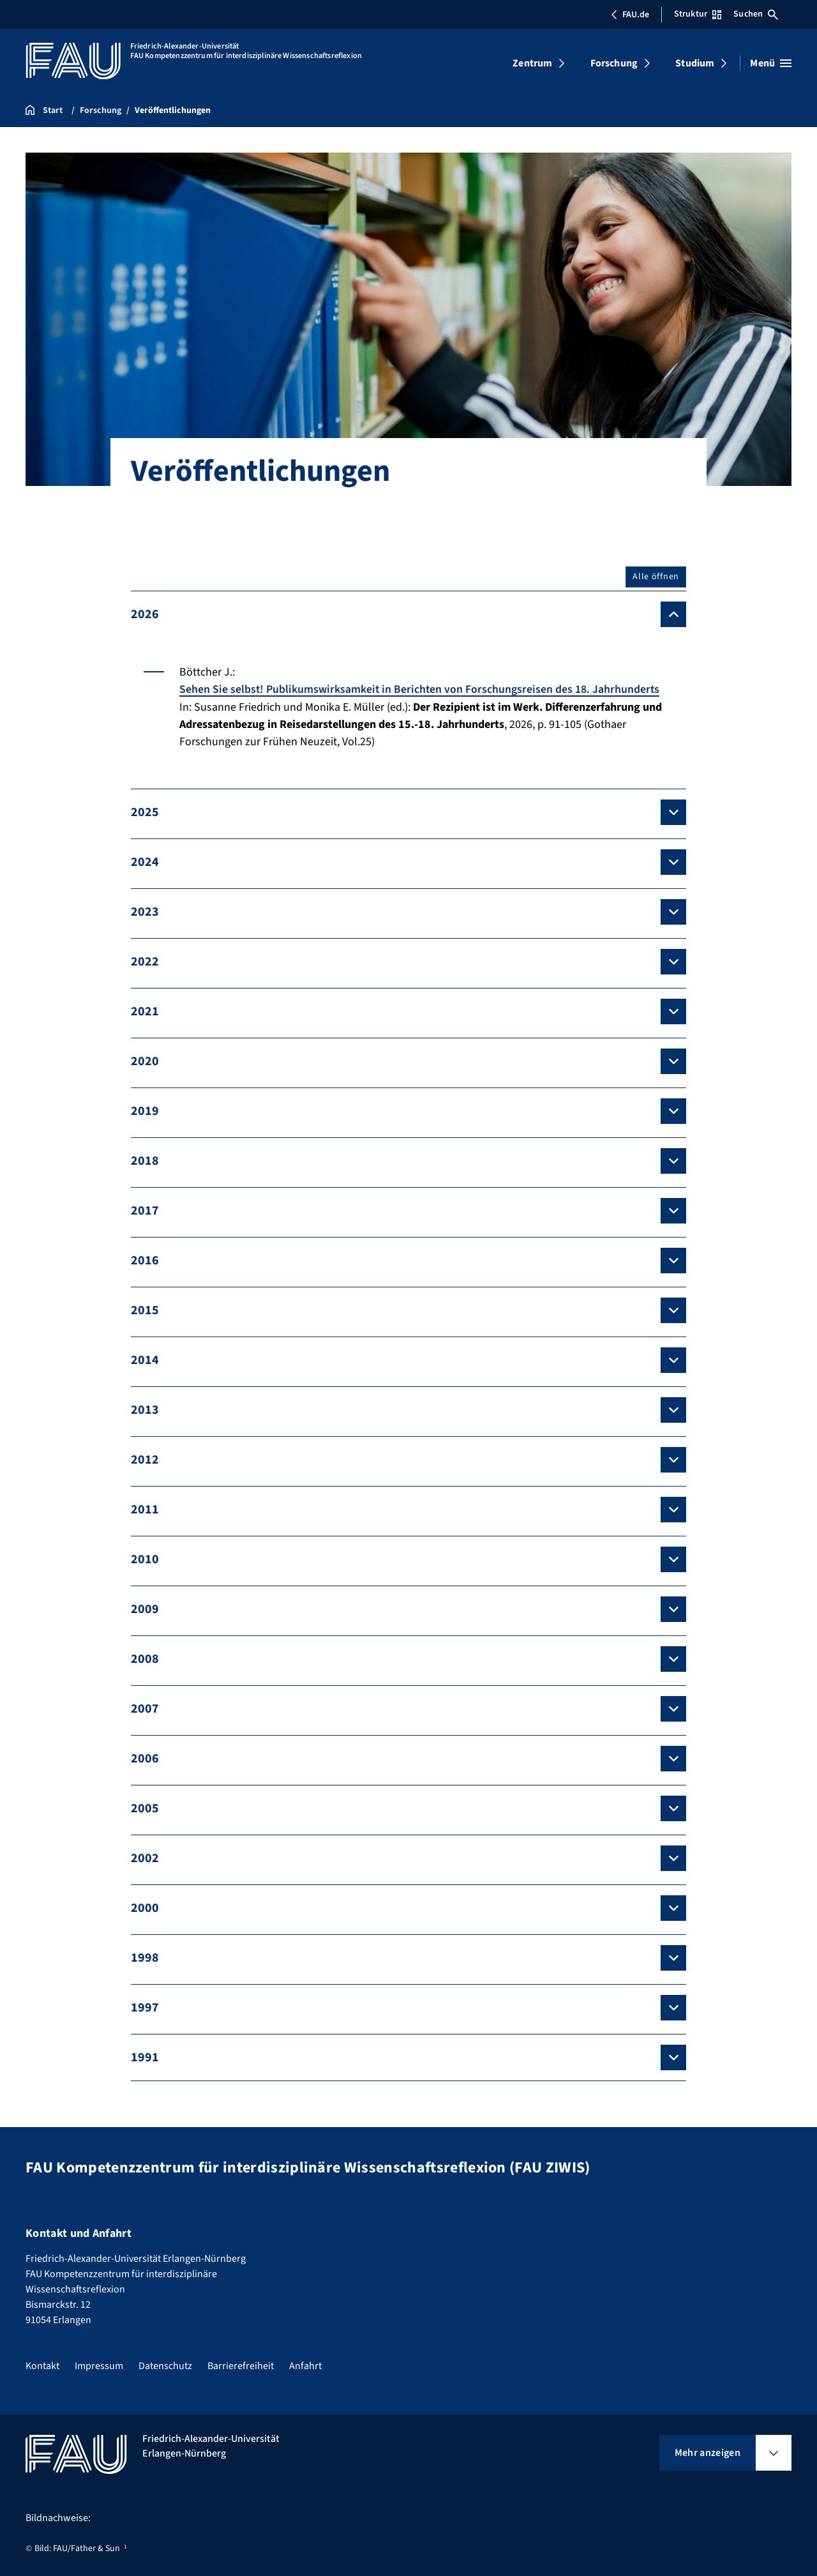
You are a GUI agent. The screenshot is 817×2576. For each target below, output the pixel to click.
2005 (145, 1808)
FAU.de (630, 14)
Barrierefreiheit (240, 2366)
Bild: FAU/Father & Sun (77, 2548)
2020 (145, 1061)
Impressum (99, 2366)
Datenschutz (165, 2366)
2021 (145, 1011)
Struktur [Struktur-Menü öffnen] (697, 14)
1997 (145, 2007)
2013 (145, 1409)
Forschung (614, 63)
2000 (145, 1907)
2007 (145, 1708)
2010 (145, 1559)
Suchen (755, 14)
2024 (145, 861)
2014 (145, 1359)
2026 (145, 614)
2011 (145, 1509)
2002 (145, 1858)
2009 (145, 1609)
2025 (145, 812)
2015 (145, 1310)
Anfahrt (305, 2366)
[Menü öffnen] (770, 63)
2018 (145, 1160)
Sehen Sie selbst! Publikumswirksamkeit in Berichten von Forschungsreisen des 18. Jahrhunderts (420, 689)
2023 (145, 911)
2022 (145, 961)
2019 (145, 1110)
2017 (145, 1210)
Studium (694, 63)
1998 (145, 1957)
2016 (145, 1260)
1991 (145, 2057)
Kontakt (42, 2366)
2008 (145, 1658)
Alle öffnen (656, 576)
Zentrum (532, 63)
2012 (145, 1459)
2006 (145, 1758)
